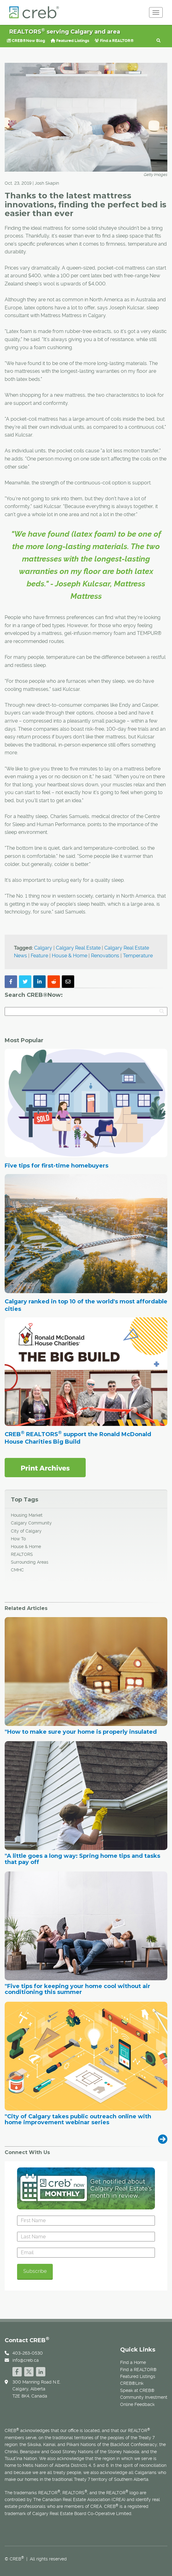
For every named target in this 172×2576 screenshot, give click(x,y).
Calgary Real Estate (78, 948)
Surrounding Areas (29, 1562)
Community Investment (143, 2397)
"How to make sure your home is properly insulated (81, 1732)
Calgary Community (31, 1522)
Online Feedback (137, 2404)
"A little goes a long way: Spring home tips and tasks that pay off (82, 1859)
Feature (39, 956)
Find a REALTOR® (114, 40)
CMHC (17, 1569)
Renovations (105, 956)
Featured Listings (70, 40)
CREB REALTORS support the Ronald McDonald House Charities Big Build (78, 1438)
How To (18, 1538)
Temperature (138, 956)
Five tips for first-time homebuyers (56, 1165)
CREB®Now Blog (26, 40)
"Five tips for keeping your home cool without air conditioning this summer (77, 1989)
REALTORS (22, 1554)
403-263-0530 (27, 2353)
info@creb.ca (25, 2360)
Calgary (43, 948)
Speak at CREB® (137, 2390)
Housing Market (27, 1515)
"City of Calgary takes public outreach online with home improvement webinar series (78, 2120)
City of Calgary (26, 1530)
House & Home (69, 956)
